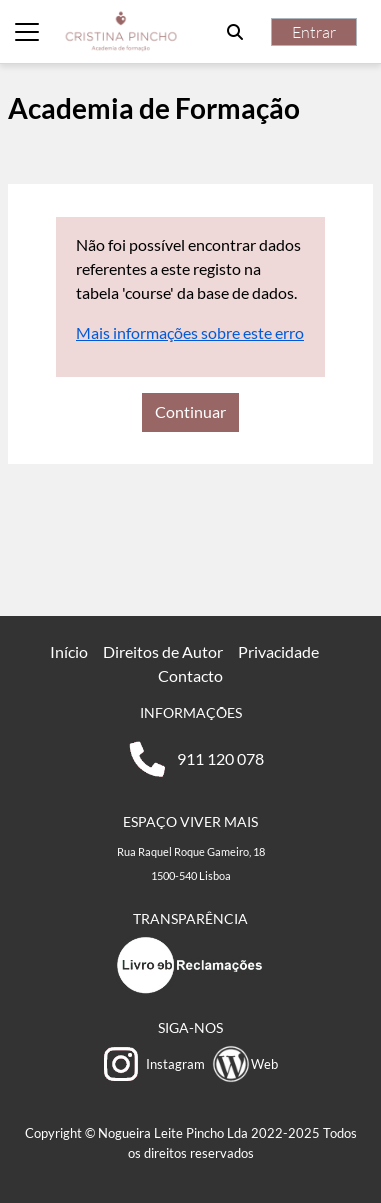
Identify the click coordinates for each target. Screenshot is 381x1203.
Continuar (190, 411)
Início (69, 651)
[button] (235, 32)
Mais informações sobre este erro (190, 332)
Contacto (190, 675)
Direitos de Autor (163, 651)
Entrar (314, 32)
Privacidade (278, 651)
